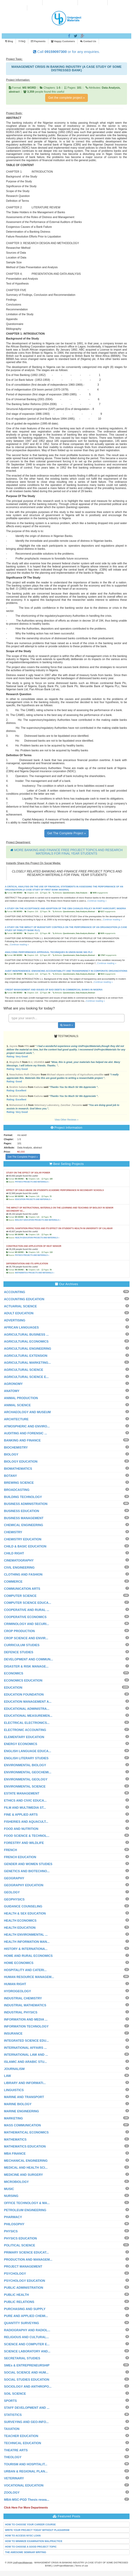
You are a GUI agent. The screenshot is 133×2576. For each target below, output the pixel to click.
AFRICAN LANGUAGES (21, 1327)
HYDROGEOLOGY (17, 1991)
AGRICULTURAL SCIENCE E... (26, 1377)
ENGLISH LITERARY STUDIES (26, 1758)
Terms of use (81, 2565)
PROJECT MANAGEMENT (23, 2266)
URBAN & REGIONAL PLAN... (26, 2471)
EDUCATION (13, 1687)
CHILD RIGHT (14, 1553)
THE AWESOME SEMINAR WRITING (25, 2552)
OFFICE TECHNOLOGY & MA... (27, 2203)
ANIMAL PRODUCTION (21, 1398)
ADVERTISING (14, 1320)
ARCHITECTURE (16, 1419)
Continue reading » (97, 900)
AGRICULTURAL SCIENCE (23, 1370)
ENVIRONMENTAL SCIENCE (25, 1786)
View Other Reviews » (66, 1119)
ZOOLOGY (12, 2492)
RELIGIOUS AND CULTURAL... (26, 2337)
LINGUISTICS (14, 2090)
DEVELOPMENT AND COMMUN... (28, 1659)
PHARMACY (13, 2217)
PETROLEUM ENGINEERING (25, 2210)
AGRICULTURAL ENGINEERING (27, 1348)
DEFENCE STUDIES (18, 1652)
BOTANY (10, 1476)
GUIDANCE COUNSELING (23, 1906)
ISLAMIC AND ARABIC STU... (25, 2062)
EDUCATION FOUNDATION (24, 1694)
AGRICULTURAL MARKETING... (27, 1362)
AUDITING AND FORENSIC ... (25, 1433)
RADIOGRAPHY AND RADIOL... (27, 2330)
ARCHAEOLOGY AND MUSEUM (27, 1412)
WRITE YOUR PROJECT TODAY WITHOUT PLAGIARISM (37, 2530)
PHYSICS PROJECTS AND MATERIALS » (32, 1182)
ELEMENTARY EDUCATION (24, 1737)
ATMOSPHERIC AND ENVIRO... (27, 1426)
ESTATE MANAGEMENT (21, 1793)
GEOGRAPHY (14, 1878)
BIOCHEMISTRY (16, 1447)
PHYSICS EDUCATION (20, 2238)
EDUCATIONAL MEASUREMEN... (28, 1715)
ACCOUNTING (14, 1292)
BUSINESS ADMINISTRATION (25, 1504)
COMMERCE (13, 1581)
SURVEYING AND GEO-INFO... (26, 2422)
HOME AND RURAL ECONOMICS (28, 1956)
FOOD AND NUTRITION (21, 1829)
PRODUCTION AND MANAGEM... (28, 2259)
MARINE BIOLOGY (18, 2104)
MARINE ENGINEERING (21, 2111)
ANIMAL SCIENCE (17, 1405)
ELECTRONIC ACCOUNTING (25, 1730)
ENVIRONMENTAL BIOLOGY (25, 1765)
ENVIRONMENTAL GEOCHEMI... (27, 1772)
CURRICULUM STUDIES (21, 1645)
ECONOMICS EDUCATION (23, 1680)
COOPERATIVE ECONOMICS (25, 1617)
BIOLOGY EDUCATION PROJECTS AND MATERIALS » (37, 1220)
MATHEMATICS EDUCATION (25, 2146)
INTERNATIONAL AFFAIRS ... (25, 2047)
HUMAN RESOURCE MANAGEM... (29, 1977)
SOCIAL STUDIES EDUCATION (26, 2379)
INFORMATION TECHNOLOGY (26, 2026)
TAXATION (11, 2429)
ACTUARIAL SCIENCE (20, 1306)
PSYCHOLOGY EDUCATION (24, 2280)
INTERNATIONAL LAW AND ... (26, 2054)
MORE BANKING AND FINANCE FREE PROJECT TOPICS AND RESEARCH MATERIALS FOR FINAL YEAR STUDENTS (68, 851)
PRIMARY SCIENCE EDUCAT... (26, 2252)
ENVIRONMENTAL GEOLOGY (25, 1779)
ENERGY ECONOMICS (20, 1744)
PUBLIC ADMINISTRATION (23, 2287)
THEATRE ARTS (16, 2450)
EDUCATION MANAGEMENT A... (27, 1701)
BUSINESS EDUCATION (21, 1511)
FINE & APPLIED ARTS (21, 1814)
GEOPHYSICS (14, 1899)
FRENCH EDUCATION (20, 1857)
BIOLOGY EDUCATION (20, 1461)
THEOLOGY (12, 2457)
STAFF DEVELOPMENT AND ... (26, 2407)
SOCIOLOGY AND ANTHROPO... (27, 2386)
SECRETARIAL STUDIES (22, 2358)
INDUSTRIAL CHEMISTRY (23, 1998)
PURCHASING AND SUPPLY (25, 2309)
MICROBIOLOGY (16, 2182)
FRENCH (10, 1850)
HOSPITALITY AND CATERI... (25, 1970)
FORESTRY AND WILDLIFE (24, 1843)
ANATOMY (11, 1391)
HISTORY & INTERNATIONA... (25, 1949)
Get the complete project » (66, 97)
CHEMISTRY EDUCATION (22, 1539)
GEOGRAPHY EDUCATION (23, 1885)
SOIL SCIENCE (15, 2393)
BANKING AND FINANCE (22, 1440)
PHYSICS (11, 2231)
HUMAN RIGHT (15, 1984)
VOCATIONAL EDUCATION (23, 2485)
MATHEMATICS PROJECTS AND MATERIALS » (34, 1273)
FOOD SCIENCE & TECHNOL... (26, 1835)
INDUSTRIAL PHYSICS (20, 2012)
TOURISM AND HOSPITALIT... (25, 2464)
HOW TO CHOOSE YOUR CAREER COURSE (30, 2524)
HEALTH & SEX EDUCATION (25, 1913)
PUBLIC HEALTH (16, 2295)
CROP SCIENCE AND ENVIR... (26, 1638)
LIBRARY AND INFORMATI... (25, 2083)
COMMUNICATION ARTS (22, 1588)
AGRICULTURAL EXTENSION (25, 1355)
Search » (66, 1025)
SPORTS (10, 2401)
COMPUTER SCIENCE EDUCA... (27, 1603)
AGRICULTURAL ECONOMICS (26, 1341)
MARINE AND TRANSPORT (24, 2097)
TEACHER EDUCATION (21, 2436)
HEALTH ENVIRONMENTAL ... (26, 1934)
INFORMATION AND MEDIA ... (25, 2019)
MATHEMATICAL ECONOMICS (26, 2132)
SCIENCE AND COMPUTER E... (27, 2344)
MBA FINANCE (15, 2153)
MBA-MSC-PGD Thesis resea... (26, 2499)
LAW (7, 2076)
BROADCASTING (16, 1490)
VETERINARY (14, 2478)
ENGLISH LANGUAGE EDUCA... (27, 1751)
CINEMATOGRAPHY (19, 1560)
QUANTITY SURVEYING (21, 2323)
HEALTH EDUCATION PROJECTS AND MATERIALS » (37, 1238)
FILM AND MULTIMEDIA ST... (25, 1807)
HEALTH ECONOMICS (20, 1920)
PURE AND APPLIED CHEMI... (26, 2316)
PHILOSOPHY (14, 2224)
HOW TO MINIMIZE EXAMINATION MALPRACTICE (33, 2541)
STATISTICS (13, 2415)
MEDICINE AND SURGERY (23, 2174)
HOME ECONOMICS (18, 1963)
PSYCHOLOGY (15, 2273)
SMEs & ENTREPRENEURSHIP (27, 2365)
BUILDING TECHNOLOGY (23, 1497)
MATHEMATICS (15, 2139)
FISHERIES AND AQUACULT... (26, 1821)
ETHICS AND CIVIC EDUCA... (25, 1800)
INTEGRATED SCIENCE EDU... (26, 2040)
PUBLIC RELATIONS (19, 2302)
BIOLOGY (11, 1454)
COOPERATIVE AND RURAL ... (26, 1610)
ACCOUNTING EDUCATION (24, 1299)
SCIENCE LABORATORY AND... (27, 2351)
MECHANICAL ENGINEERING (26, 2160)
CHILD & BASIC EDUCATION (25, 1546)
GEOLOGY (12, 1892)
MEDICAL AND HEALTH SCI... (26, 2167)
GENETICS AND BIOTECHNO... (27, 1871)
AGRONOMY (13, 1384)
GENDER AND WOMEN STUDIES (28, 1864)
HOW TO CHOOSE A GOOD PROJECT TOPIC (31, 2546)
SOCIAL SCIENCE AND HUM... (26, 2372)
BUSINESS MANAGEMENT (23, 1518)
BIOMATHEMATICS (18, 1468)
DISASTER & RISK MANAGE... (26, 1666)
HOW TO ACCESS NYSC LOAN (23, 2535)
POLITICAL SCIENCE (19, 2245)
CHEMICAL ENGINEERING (23, 1525)
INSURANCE (13, 2033)
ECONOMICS (13, 1673)
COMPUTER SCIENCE (20, 1596)
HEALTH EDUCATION (20, 1927)
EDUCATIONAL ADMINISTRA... (26, 1709)
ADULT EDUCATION (18, 1313)
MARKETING (13, 2118)
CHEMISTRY (13, 1532)
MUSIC (9, 2189)
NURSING (11, 2196)
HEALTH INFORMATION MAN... (27, 1941)
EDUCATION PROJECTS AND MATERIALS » (33, 1199)
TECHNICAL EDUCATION (22, 2443)
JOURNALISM (14, 2069)
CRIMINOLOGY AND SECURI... (26, 1624)
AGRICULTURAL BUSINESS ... (26, 1334)
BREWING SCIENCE (19, 1482)
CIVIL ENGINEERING (19, 1567)
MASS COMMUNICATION (22, 2125)
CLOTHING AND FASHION (23, 1574)
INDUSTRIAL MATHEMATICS (25, 2005)
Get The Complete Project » (66, 833)
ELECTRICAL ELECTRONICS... (27, 1723)
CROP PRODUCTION (19, 1631)
